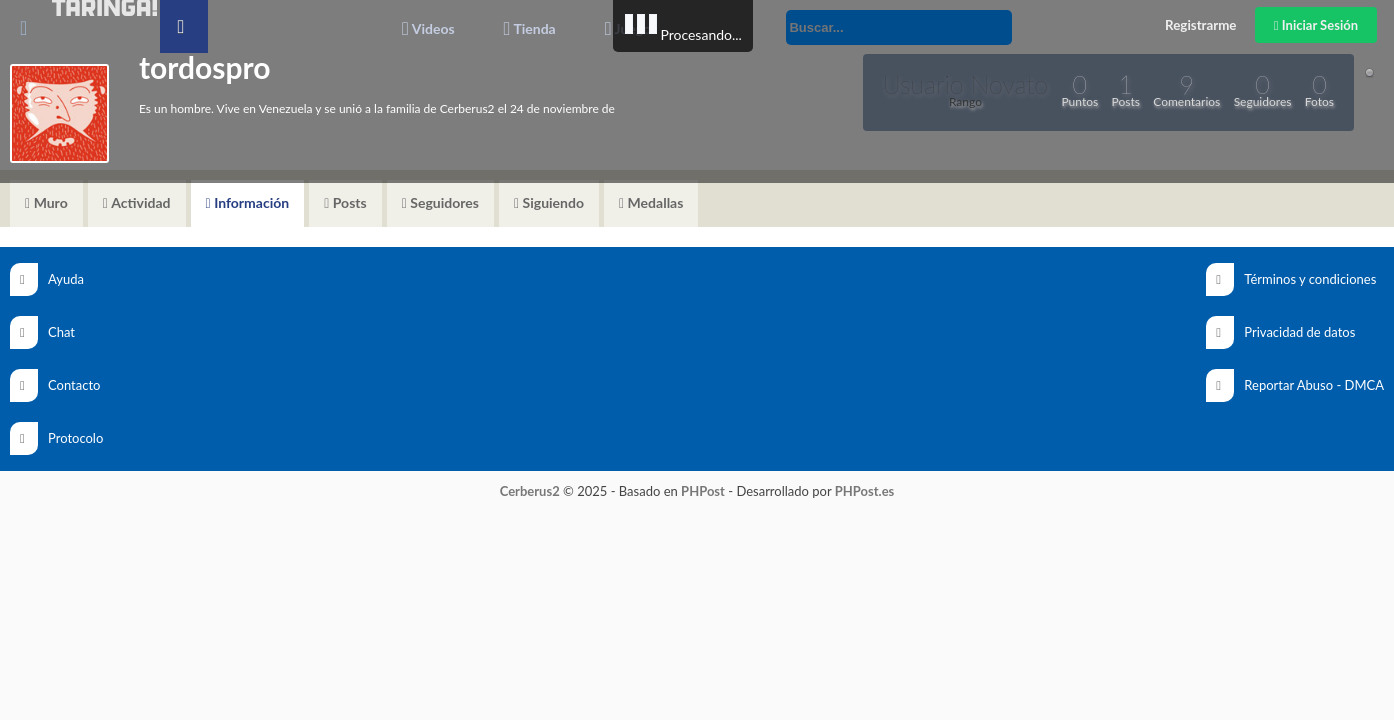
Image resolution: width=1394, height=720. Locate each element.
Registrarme (1200, 25)
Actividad (137, 202)
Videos (428, 28)
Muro (46, 202)
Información (248, 202)
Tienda (530, 28)
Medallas (651, 202)
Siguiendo (549, 202)
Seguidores (440, 202)
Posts (345, 202)
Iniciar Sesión (1316, 25)
